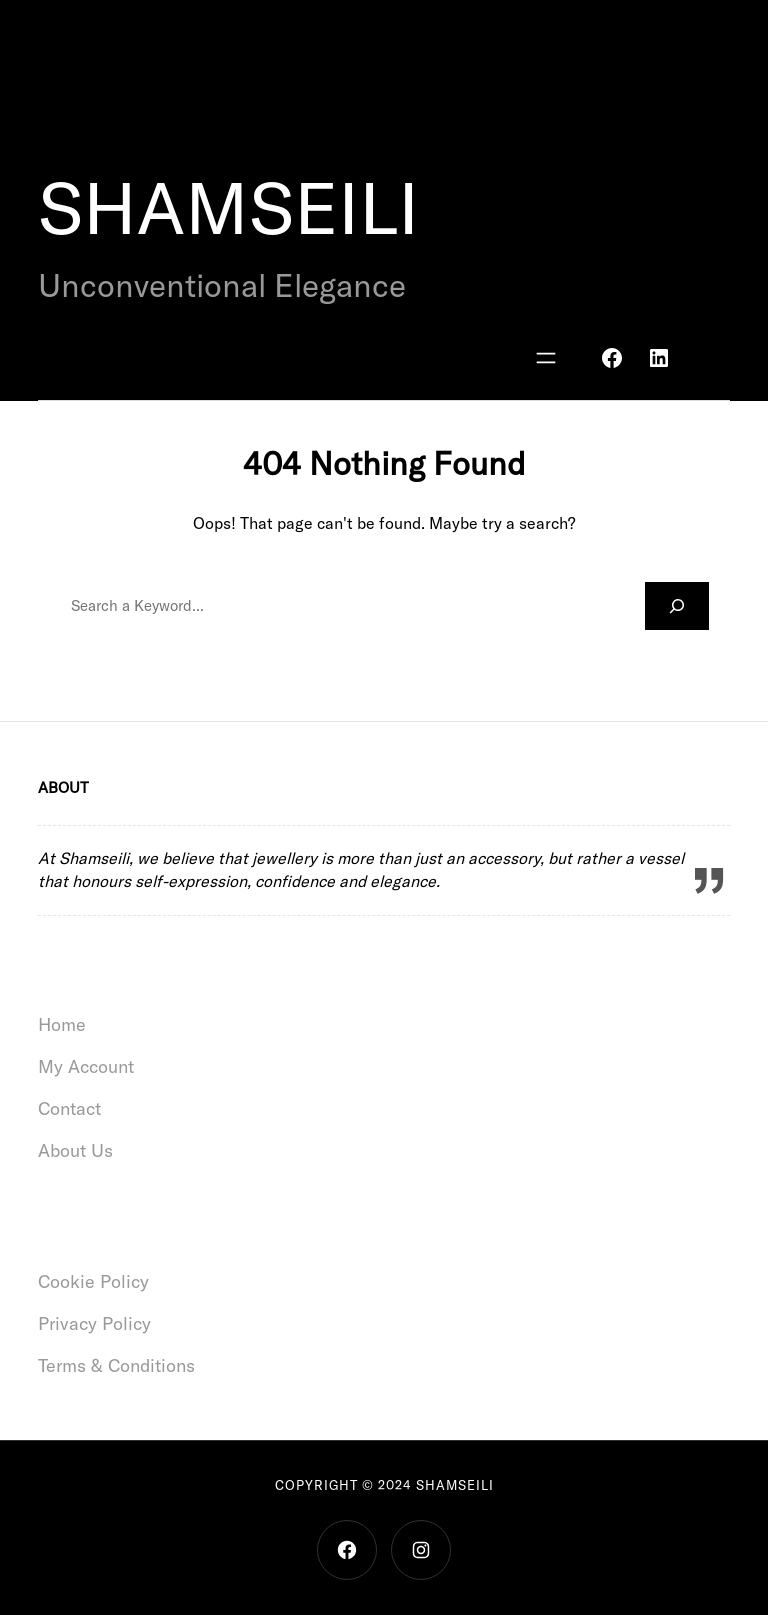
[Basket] (709, 358)
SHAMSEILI (228, 207)
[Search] (677, 605)
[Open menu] (546, 358)
